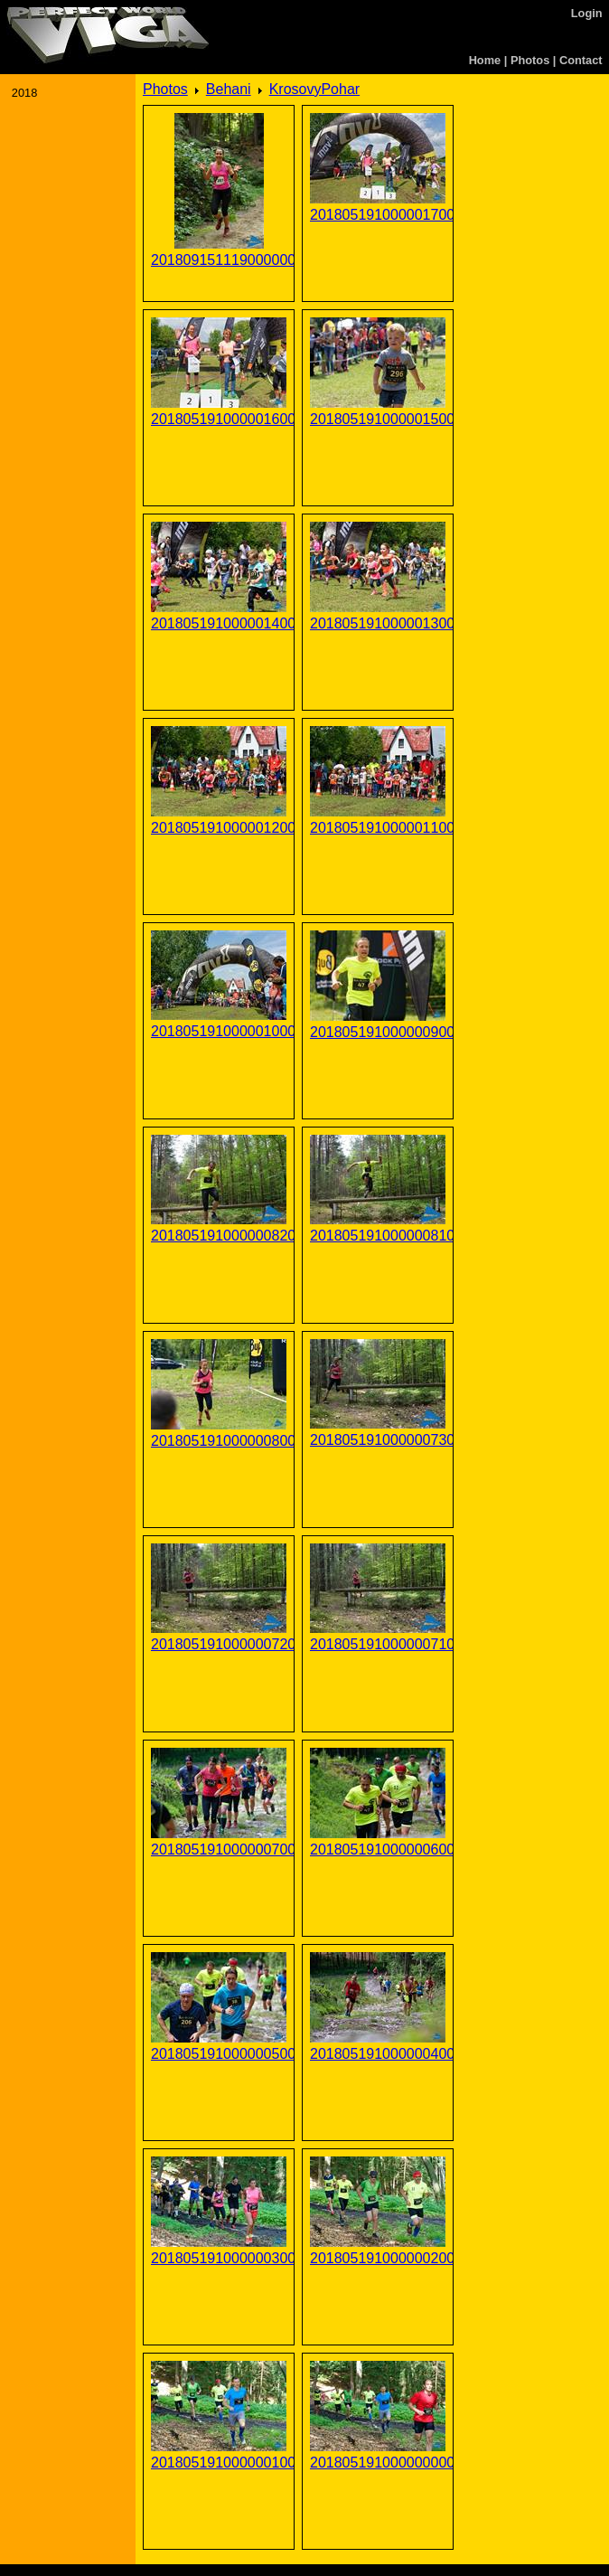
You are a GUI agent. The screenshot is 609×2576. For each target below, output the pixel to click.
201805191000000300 (218, 2258)
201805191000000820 (218, 1235)
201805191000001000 (218, 1031)
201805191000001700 (377, 214)
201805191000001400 (218, 623)
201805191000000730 (377, 1440)
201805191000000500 (218, 2054)
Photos (530, 60)
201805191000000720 (218, 1644)
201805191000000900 (377, 1032)
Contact (581, 60)
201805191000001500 (377, 419)
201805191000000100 (218, 2462)
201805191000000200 (377, 2258)
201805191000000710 (377, 1644)
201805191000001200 (218, 827)
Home (485, 60)
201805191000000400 (377, 2054)
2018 (24, 92)
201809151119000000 (218, 260)
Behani (228, 89)
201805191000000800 (218, 1440)
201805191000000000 (377, 2462)
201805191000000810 (377, 1235)
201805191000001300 (377, 623)
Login (587, 13)
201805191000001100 (377, 827)
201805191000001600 (218, 419)
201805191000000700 (218, 1849)
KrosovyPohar (315, 89)
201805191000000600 (377, 1849)
